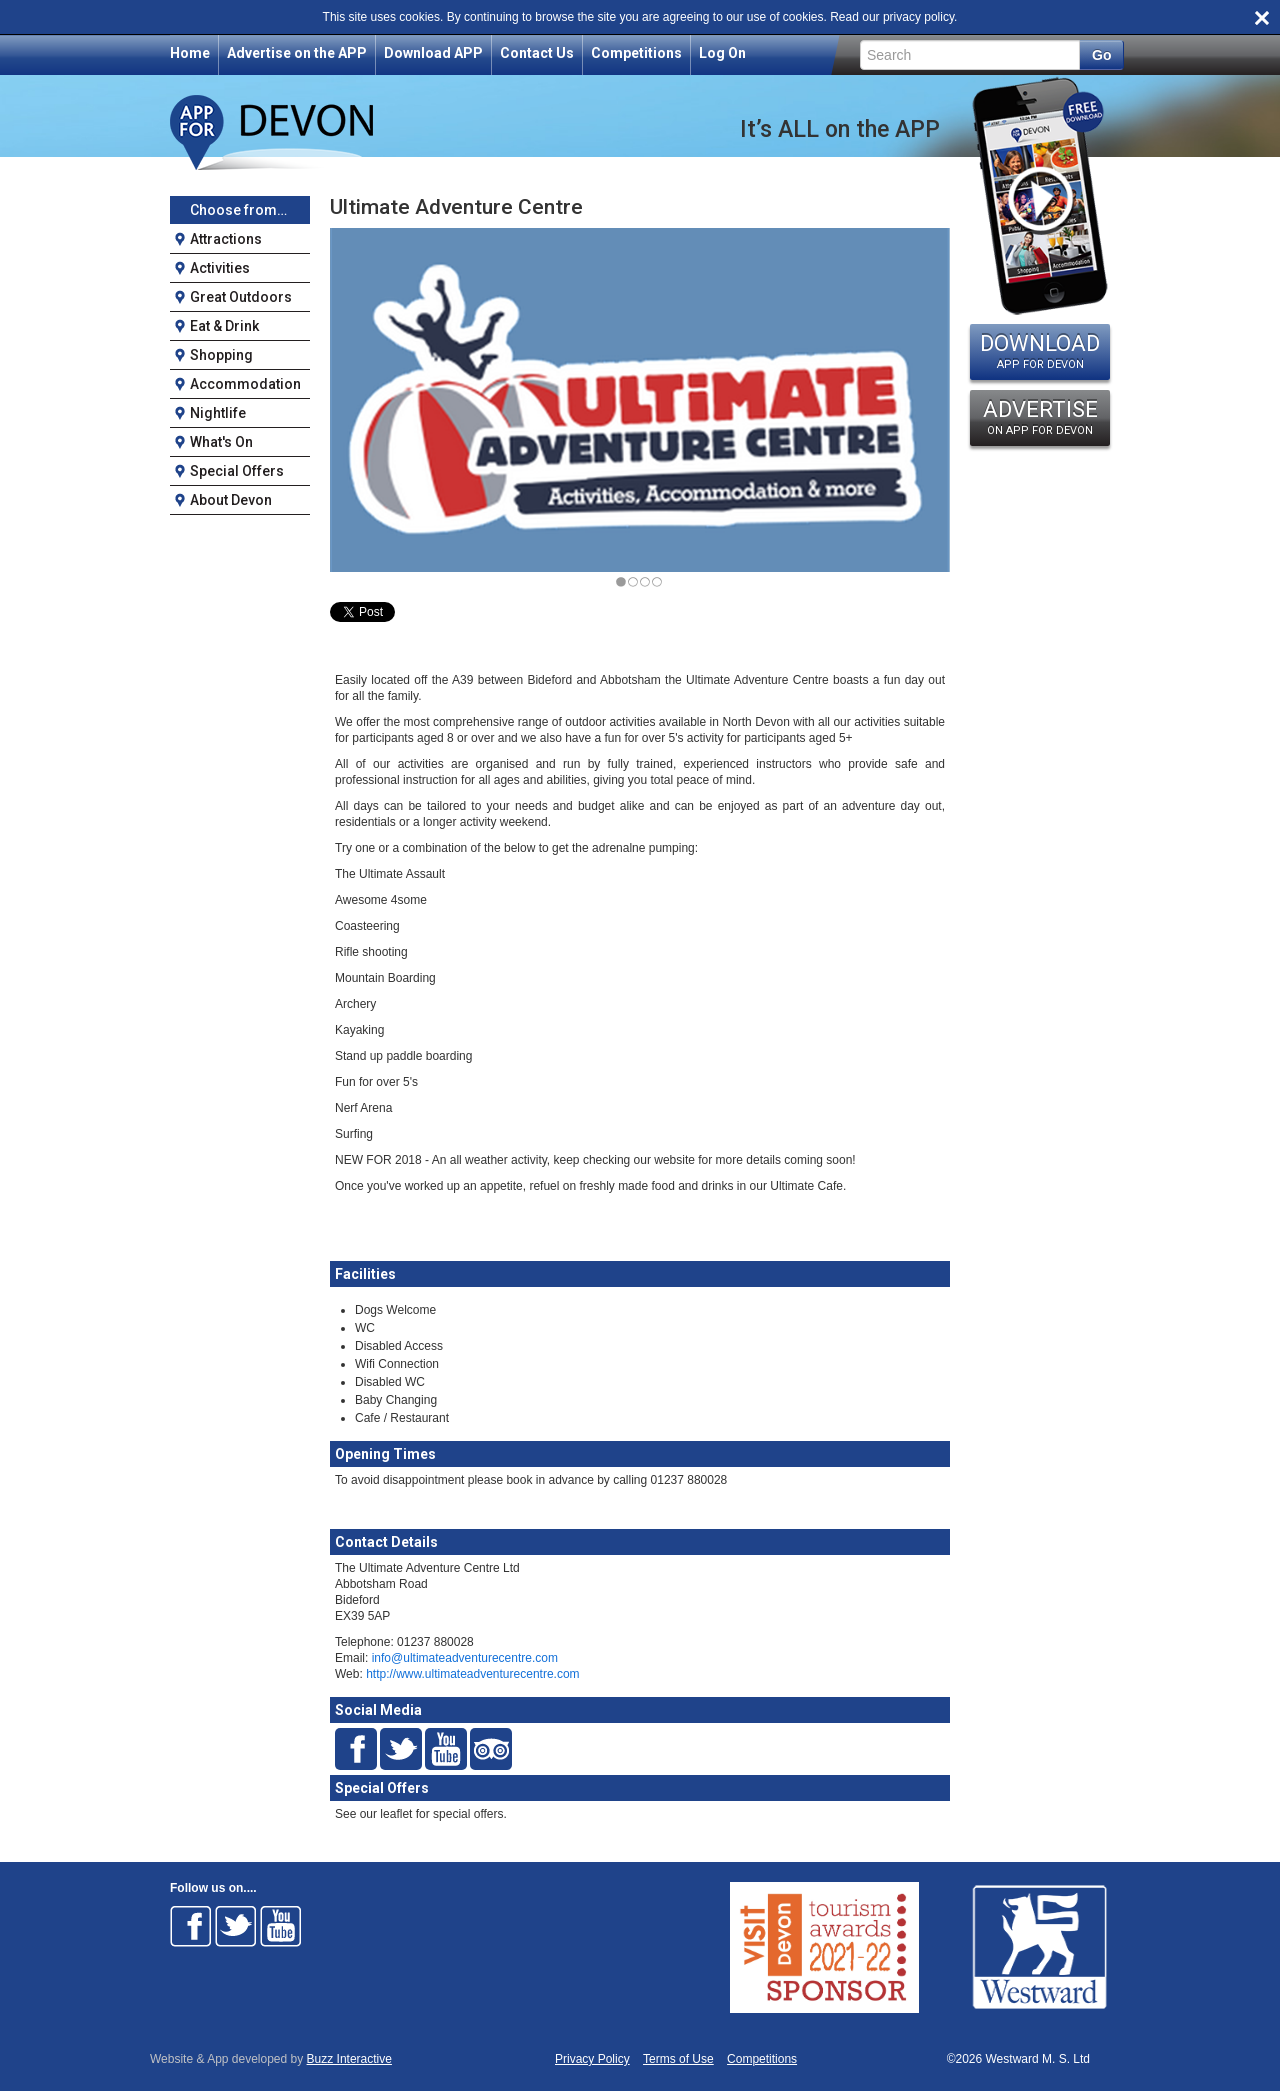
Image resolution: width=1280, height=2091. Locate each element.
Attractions (226, 239)
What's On (221, 442)
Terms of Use (678, 2059)
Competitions (636, 53)
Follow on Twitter (236, 1926)
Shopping (221, 355)
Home (190, 53)
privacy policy (918, 17)
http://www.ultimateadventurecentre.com (472, 1674)
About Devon (231, 500)
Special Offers (237, 471)
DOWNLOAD (1040, 351)
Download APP (433, 53)
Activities (220, 268)
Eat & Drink (224, 326)
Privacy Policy (592, 2059)
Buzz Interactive (349, 2059)
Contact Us (537, 53)
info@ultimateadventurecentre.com (465, 1658)
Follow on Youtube (281, 1926)
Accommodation (245, 384)
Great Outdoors (241, 297)
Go (1101, 55)
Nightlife (218, 413)
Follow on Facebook (191, 1926)
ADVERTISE (1040, 417)
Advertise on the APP (297, 53)
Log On (722, 53)
